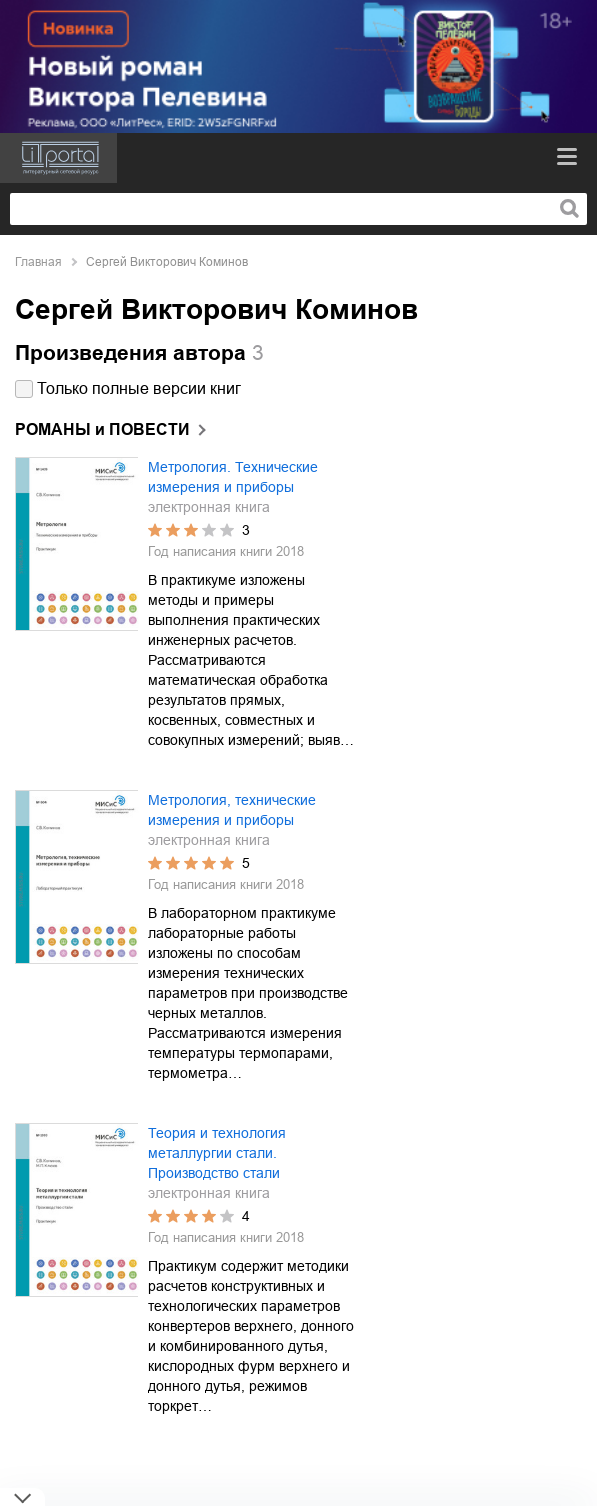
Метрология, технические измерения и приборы (232, 810)
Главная (38, 262)
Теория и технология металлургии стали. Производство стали (217, 1153)
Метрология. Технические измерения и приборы (233, 477)
